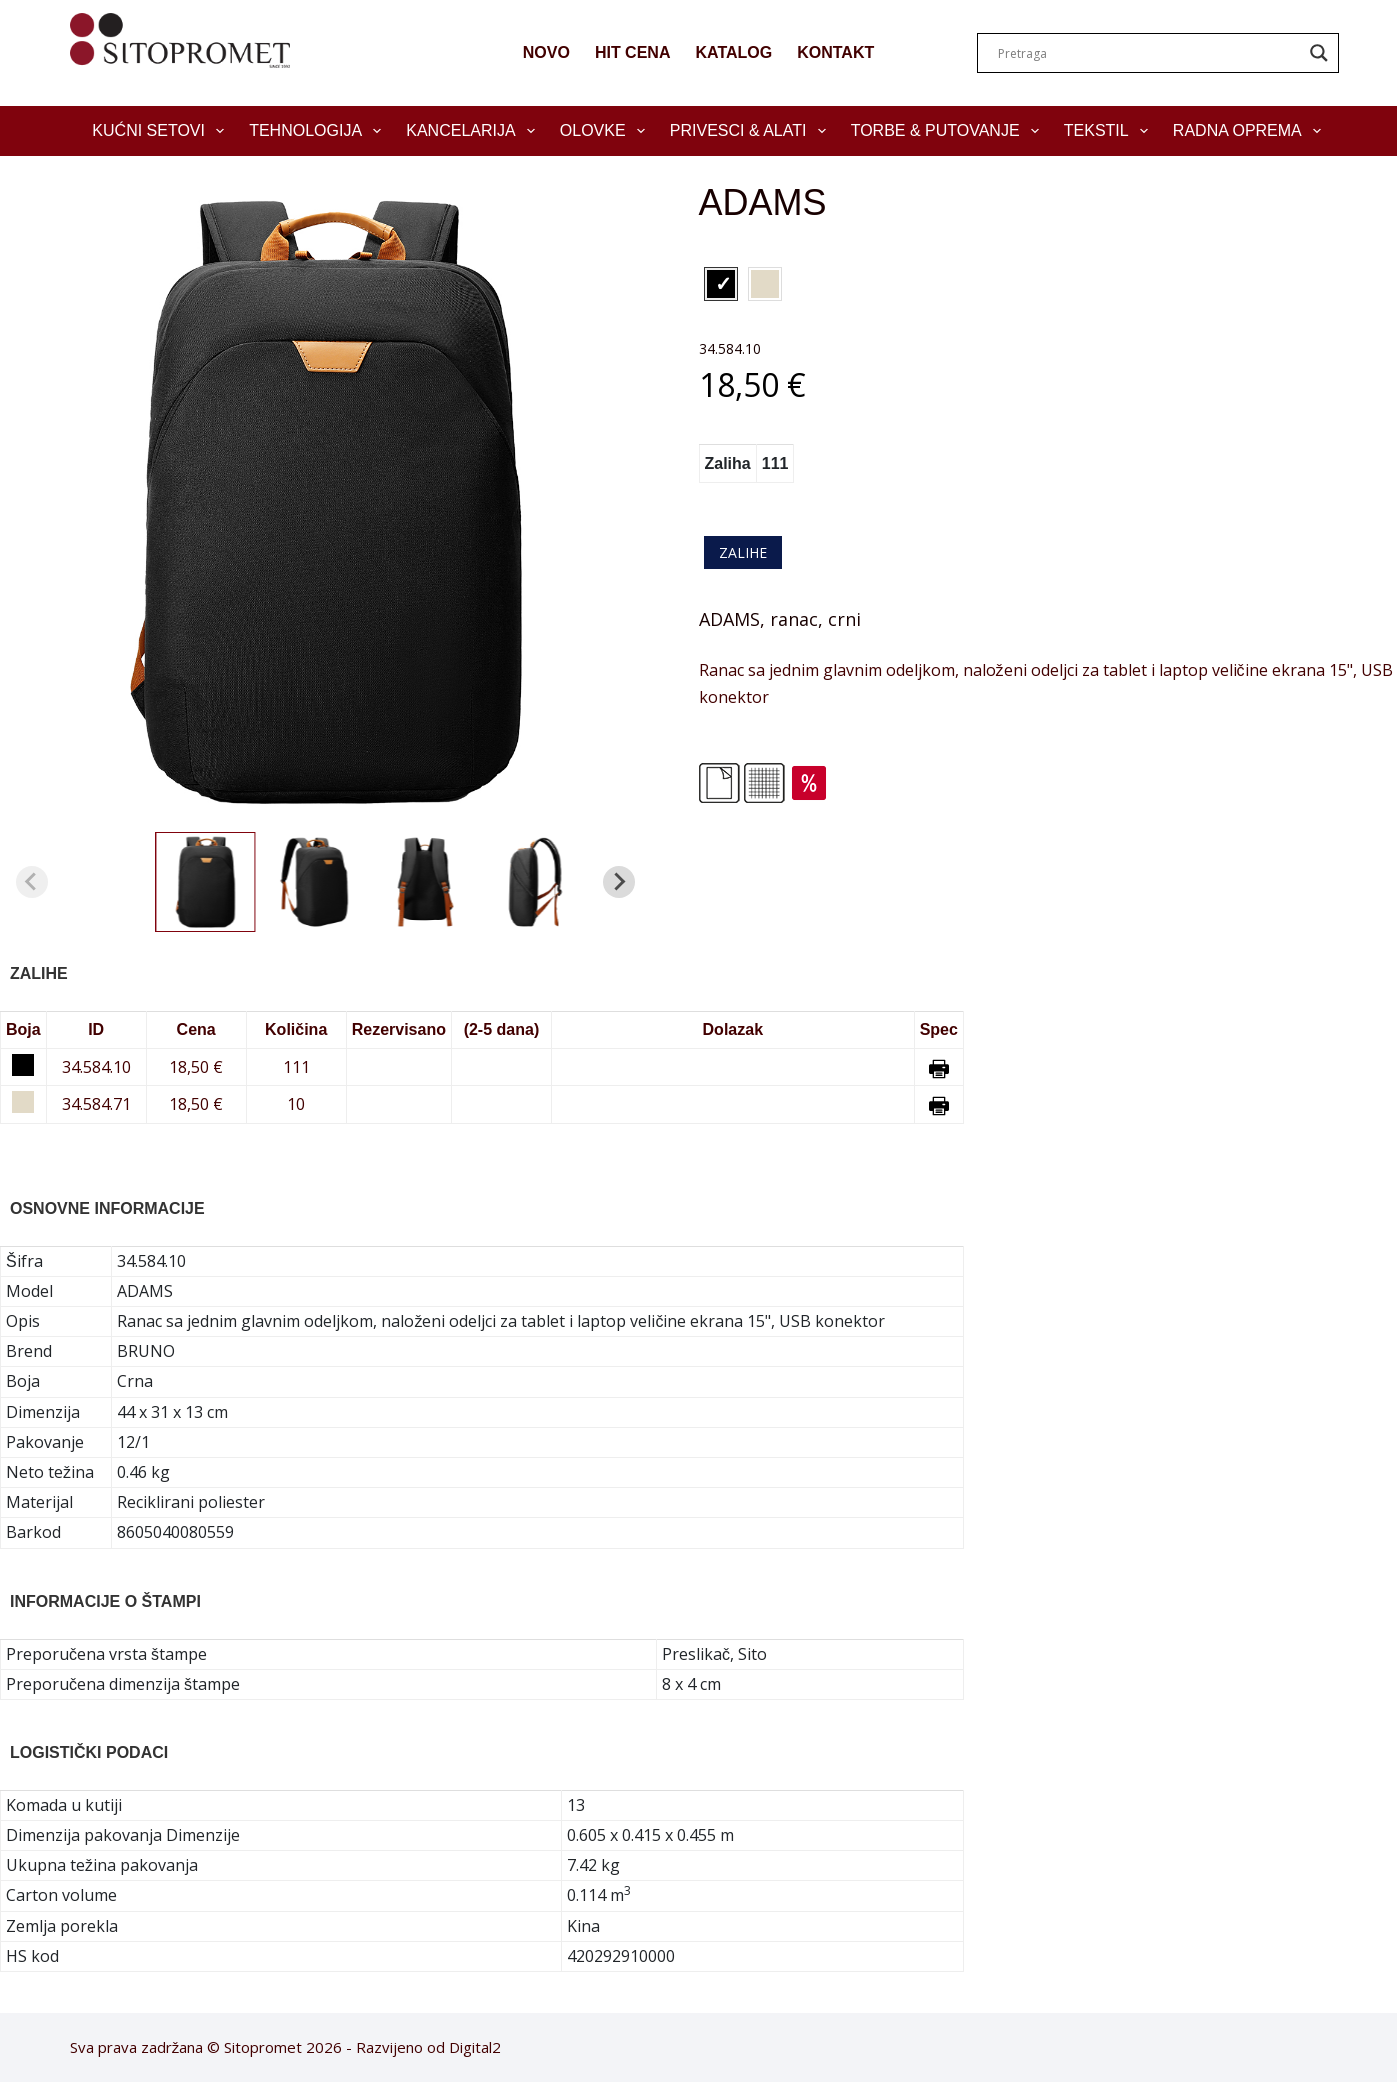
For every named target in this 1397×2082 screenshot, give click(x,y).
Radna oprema (1251, 131)
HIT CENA (633, 52)
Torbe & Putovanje (949, 131)
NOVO (546, 52)
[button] (205, 882)
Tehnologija (319, 131)
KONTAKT (835, 52)
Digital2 (475, 2047)
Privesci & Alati (752, 131)
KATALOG (733, 52)
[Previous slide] (32, 882)
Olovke (606, 131)
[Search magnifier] (1319, 53)
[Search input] (1149, 53)
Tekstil (1110, 131)
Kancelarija (474, 131)
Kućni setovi (162, 131)
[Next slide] (619, 882)
